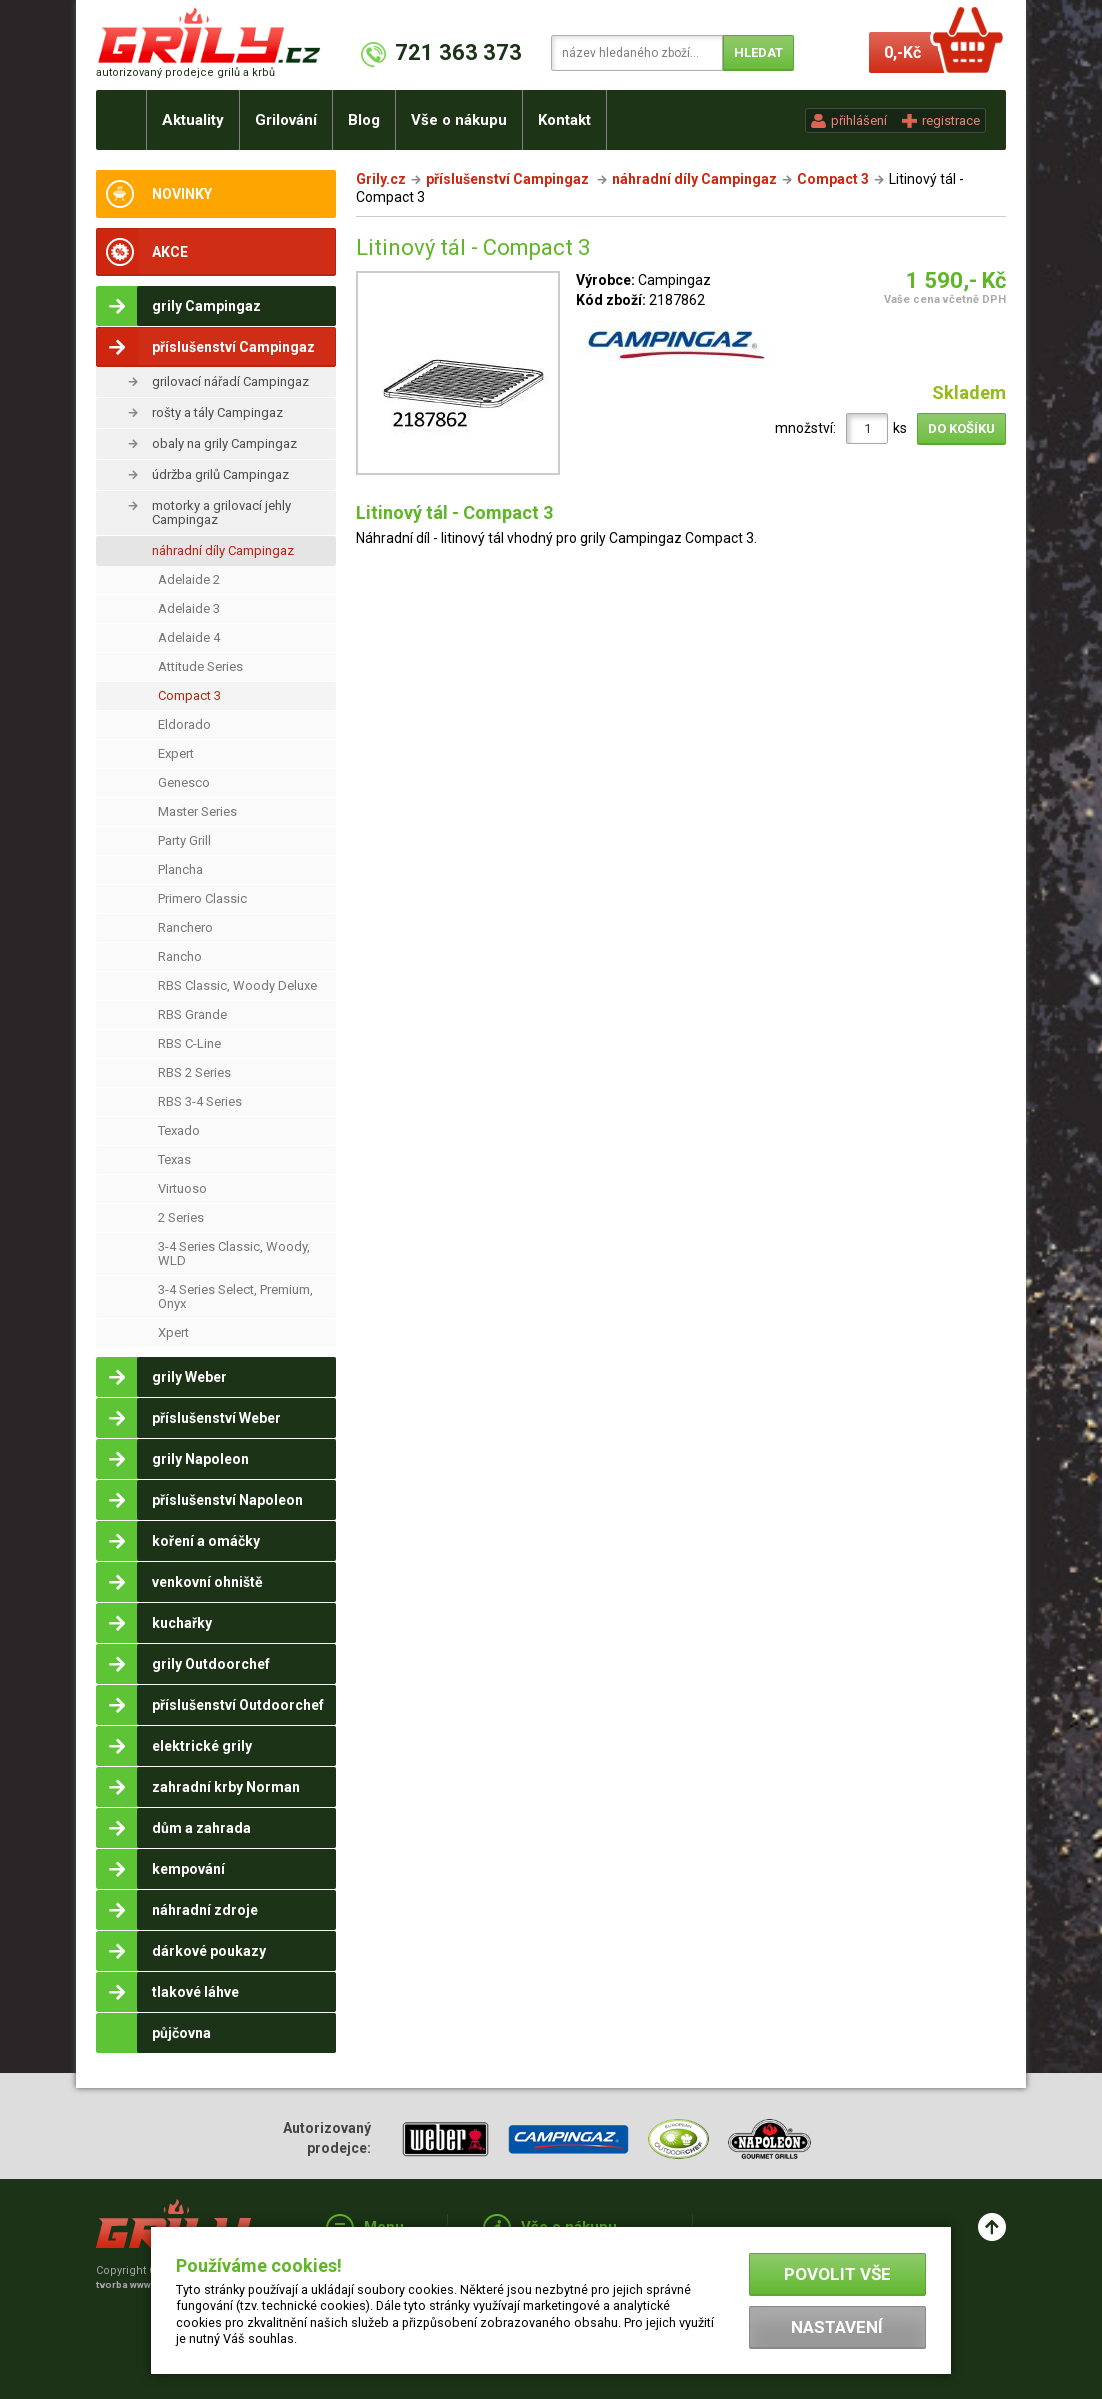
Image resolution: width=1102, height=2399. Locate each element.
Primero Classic (202, 898)
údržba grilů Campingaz (220, 474)
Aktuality (193, 120)
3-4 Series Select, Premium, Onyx (235, 1296)
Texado (179, 1130)
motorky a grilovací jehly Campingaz (221, 512)
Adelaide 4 (189, 637)
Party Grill (184, 840)
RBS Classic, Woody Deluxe (237, 985)
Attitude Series (200, 666)
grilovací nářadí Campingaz (230, 381)
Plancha (180, 869)
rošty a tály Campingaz (217, 412)
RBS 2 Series (194, 1072)
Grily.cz (381, 179)
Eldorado (184, 724)
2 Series (181, 1217)
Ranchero (185, 927)
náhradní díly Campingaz (223, 550)
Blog (364, 120)
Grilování (286, 120)
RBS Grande (192, 1014)
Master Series (197, 811)
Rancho (180, 956)
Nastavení (837, 2327)
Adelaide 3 (189, 608)
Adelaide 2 (189, 579)
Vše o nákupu (459, 120)
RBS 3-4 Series (200, 1101)
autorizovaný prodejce (185, 72)
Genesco (184, 782)
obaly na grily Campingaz (224, 443)
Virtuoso (182, 1188)
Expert (176, 753)
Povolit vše (837, 2274)
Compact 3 (189, 695)
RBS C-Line (189, 1043)
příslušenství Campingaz (509, 179)
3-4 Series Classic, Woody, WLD (234, 1253)
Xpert (173, 1332)
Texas (174, 1159)
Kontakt (564, 120)
